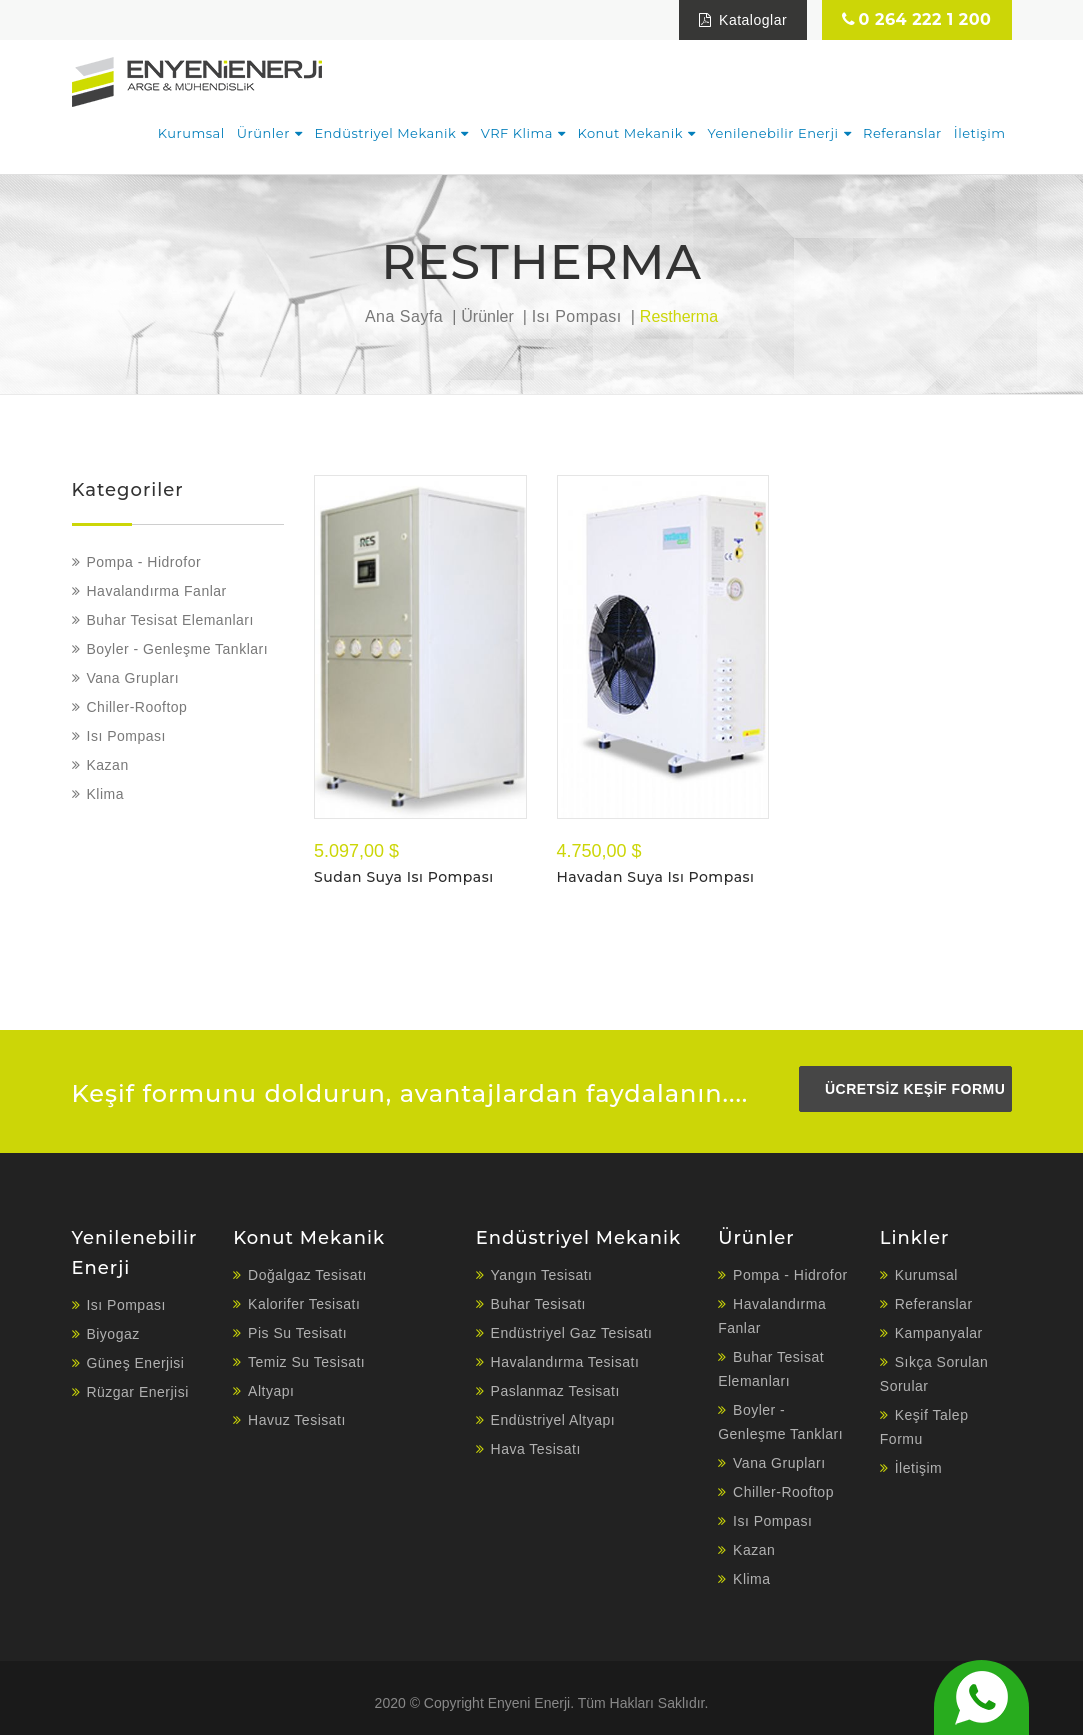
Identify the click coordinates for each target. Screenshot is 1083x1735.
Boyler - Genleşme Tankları (178, 649)
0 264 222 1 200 (916, 19)
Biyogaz (112, 1334)
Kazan (108, 765)
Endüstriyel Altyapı (553, 1420)
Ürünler (263, 133)
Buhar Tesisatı (538, 1304)
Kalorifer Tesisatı (304, 1304)
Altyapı (271, 1391)
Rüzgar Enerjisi (137, 1392)
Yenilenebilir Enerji (772, 133)
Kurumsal (191, 133)
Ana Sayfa (404, 316)
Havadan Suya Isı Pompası (656, 877)
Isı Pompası (577, 316)
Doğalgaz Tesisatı (307, 1275)
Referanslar (902, 133)
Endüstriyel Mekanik (385, 133)
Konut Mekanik (629, 133)
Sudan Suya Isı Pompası (404, 877)
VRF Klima (517, 133)
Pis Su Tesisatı (297, 1333)
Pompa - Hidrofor (144, 562)
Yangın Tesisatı (542, 1275)
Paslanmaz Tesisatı (555, 1391)
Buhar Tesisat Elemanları (170, 620)
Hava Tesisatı (536, 1449)
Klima (106, 794)
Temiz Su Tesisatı (306, 1362)
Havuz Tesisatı (297, 1420)
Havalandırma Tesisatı (565, 1362)
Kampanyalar (939, 1333)
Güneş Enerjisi (135, 1363)
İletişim (980, 133)
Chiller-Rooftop (137, 707)
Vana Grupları (133, 678)
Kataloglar (743, 20)
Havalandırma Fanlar (157, 591)
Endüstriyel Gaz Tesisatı (572, 1333)
